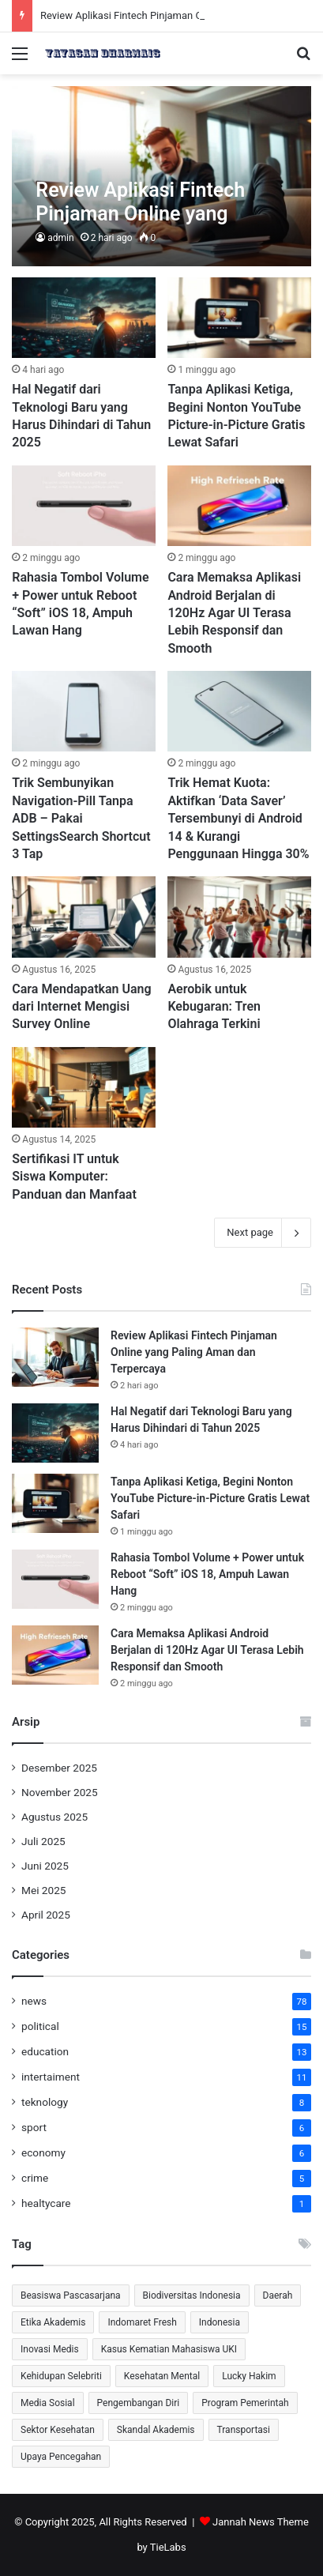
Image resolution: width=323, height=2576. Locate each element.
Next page (263, 1232)
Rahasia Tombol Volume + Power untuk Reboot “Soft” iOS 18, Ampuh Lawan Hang (207, 1574)
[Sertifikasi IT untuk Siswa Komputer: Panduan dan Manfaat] (83, 1087)
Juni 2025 (45, 1865)
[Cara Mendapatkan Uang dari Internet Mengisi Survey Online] (83, 916)
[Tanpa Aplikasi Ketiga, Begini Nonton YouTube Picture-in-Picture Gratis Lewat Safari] (238, 317)
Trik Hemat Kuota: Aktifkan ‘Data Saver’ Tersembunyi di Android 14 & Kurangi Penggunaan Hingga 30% (238, 818)
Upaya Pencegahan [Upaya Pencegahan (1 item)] (61, 2456)
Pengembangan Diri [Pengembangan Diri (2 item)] (138, 2402)
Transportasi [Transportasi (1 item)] (243, 2429)
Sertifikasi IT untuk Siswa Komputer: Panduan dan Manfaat (74, 1176)
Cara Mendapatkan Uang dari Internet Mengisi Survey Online (81, 1006)
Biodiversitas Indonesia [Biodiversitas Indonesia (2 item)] (192, 2295)
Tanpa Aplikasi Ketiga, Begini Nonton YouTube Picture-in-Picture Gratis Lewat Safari (210, 1498)
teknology (44, 2102)
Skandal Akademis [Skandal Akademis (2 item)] (156, 2429)
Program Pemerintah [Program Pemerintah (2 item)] (244, 2402)
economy (43, 2152)
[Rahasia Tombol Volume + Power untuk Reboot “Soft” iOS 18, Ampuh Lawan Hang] (83, 505)
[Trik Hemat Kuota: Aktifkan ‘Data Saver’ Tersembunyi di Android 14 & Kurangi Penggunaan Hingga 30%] (238, 711)
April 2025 (45, 1914)
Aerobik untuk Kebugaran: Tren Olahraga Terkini (214, 1006)
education (45, 2051)
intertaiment (50, 2076)
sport (34, 2127)
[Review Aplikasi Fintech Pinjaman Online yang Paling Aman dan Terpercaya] (161, 176)
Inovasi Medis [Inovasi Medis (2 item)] (50, 2349)
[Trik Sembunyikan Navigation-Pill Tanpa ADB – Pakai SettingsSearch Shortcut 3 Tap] (83, 711)
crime (34, 2177)
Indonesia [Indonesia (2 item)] (219, 2322)
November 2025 (59, 1792)
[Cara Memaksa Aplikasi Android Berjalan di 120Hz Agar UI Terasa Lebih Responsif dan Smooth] (238, 505)
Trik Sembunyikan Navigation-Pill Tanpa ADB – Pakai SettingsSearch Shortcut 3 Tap (81, 818)
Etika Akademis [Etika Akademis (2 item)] (53, 2322)
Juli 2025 (43, 1841)
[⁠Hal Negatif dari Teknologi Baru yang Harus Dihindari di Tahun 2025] (83, 317)
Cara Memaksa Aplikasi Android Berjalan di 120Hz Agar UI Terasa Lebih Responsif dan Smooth (234, 613)
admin (60, 237)
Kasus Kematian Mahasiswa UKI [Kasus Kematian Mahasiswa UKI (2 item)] (169, 2349)
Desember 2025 (59, 1767)
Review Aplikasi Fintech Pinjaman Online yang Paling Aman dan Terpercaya (194, 1352)
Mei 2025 (43, 1890)
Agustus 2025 (54, 1816)
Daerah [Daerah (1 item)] (278, 2295)
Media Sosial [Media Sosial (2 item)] (48, 2402)
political (40, 2026)
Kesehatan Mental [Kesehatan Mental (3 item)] (162, 2376)
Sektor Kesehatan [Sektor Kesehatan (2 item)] (58, 2429)
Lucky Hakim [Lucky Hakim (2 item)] (249, 2376)
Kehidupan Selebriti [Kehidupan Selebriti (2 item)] (61, 2376)
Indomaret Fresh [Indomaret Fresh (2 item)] (141, 2322)
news (34, 2000)
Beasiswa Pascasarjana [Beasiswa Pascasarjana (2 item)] (71, 2295)
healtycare (46, 2203)
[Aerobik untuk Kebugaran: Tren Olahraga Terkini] (238, 916)
